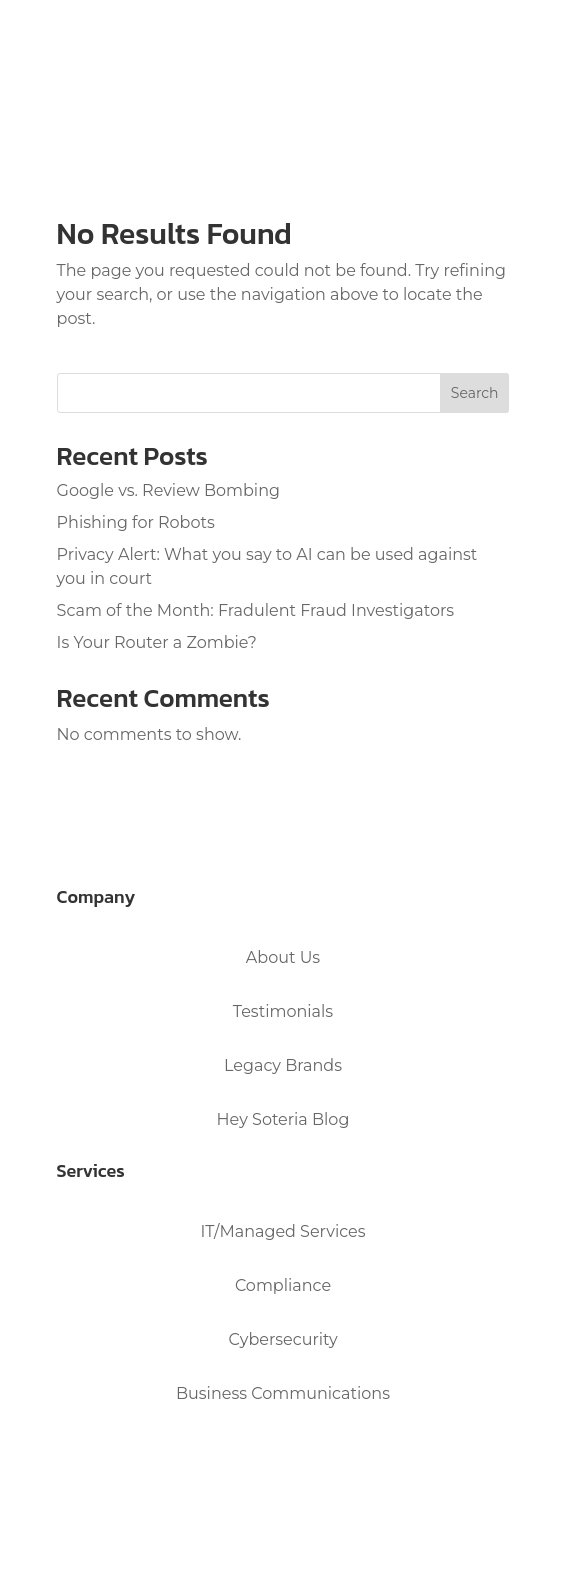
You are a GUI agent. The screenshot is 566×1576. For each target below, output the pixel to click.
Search (475, 393)
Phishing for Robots (136, 522)
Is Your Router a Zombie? (157, 642)
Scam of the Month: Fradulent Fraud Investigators (256, 610)
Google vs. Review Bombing (168, 490)
